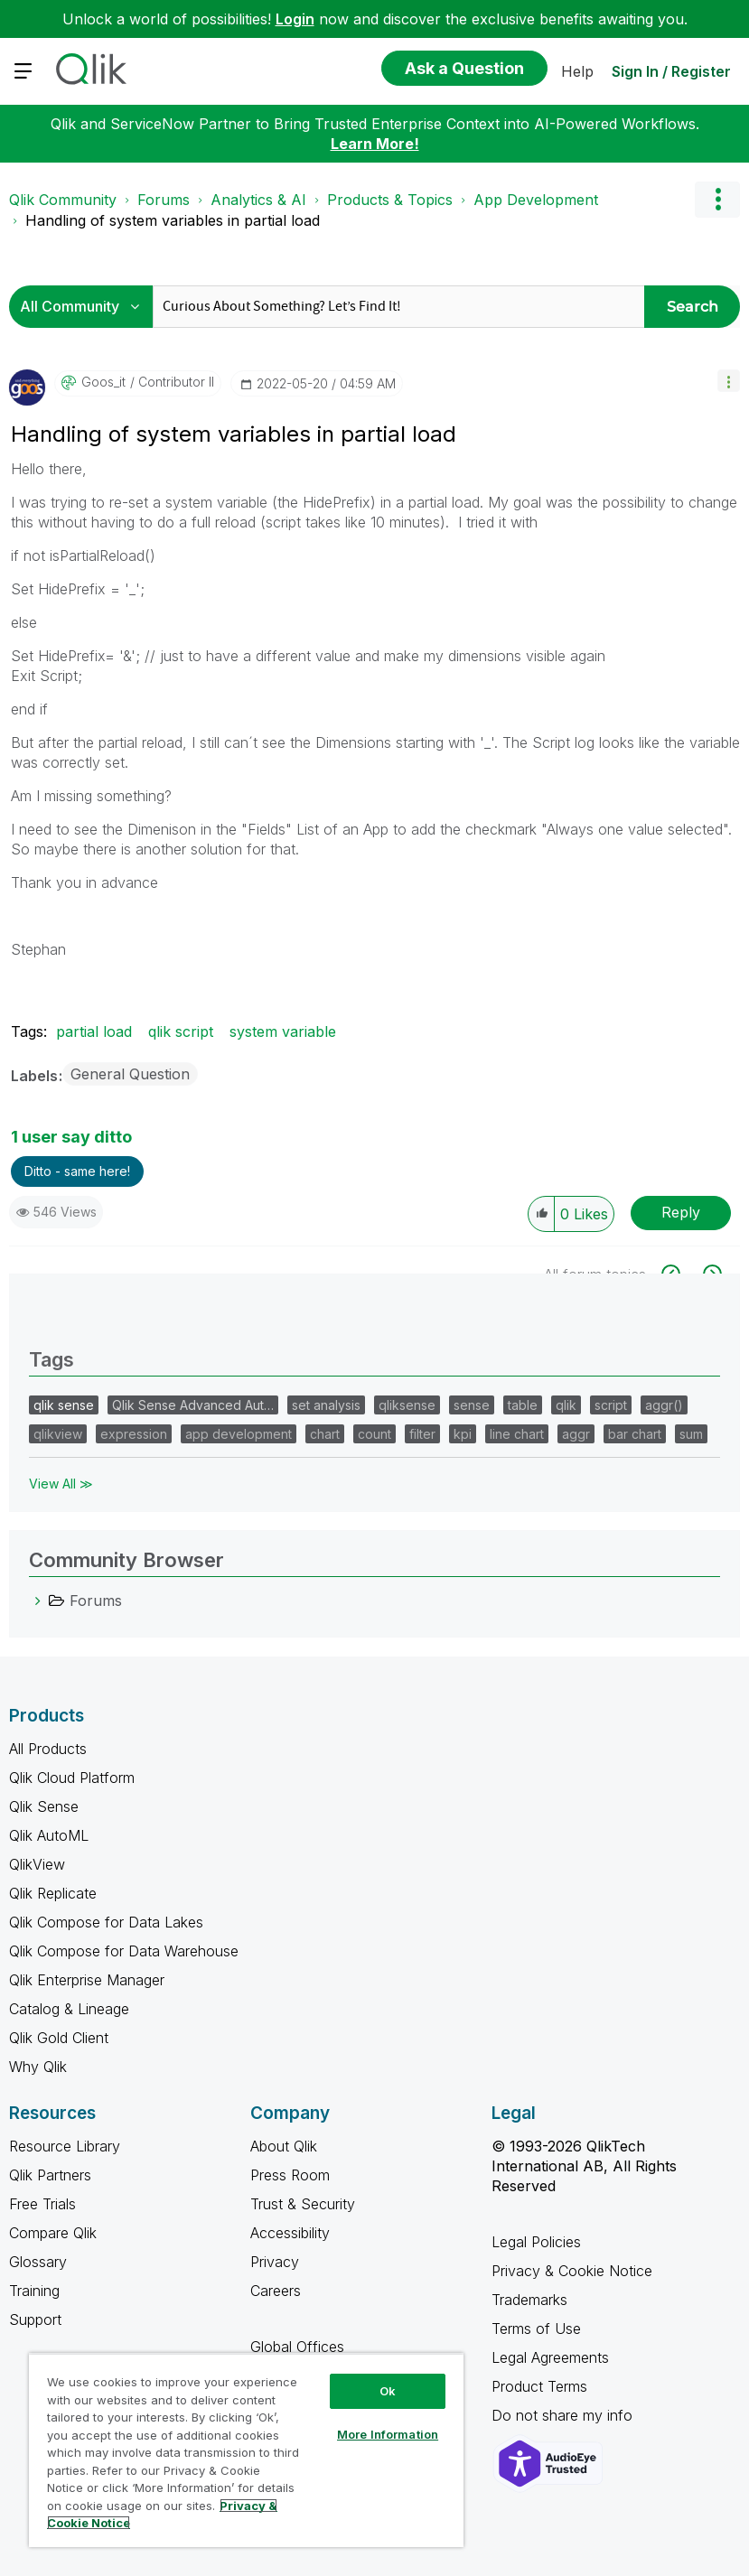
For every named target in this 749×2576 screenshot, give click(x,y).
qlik (566, 1405)
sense (472, 1405)
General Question (130, 1074)
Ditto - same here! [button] (77, 1171)
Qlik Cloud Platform (72, 1778)
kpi (463, 1434)
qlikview (57, 1434)
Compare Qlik (53, 2233)
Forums (163, 200)
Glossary (38, 2262)
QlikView (37, 1864)
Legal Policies (536, 2242)
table (523, 1405)
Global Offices (297, 2347)
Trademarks (529, 2300)
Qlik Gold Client (58, 2038)
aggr (576, 1434)
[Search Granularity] (85, 306)
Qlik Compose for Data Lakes (106, 1922)
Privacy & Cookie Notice (572, 2271)
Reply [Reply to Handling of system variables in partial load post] (680, 1212)
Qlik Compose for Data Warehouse (124, 1951)
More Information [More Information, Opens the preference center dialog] (387, 2434)
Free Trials (42, 2204)
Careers (275, 2291)
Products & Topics (390, 200)
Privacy (274, 2262)
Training (34, 2291)
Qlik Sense (44, 1806)
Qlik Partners (50, 2175)
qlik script (180, 1031)
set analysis (326, 1405)
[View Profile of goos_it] (103, 382)
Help (577, 71)
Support (35, 2319)
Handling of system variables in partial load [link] (172, 220)
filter (422, 1434)
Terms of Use (536, 2328)
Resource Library (64, 2146)
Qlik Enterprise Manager (86, 1980)
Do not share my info (564, 2415)
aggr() (664, 1405)
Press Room (290, 2175)
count (374, 1434)
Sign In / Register (671, 71)
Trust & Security (302, 2204)
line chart (517, 1434)
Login (295, 19)
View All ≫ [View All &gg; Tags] (61, 1483)
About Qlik (283, 2146)
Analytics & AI (258, 200)
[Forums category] (38, 1600)
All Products (48, 1749)
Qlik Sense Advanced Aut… (193, 1405)
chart (325, 1434)
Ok (387, 2391)
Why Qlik (38, 2067)
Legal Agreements (550, 2357)
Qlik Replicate (53, 1893)
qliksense (407, 1405)
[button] (728, 380)
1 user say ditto (71, 1136)
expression (133, 1434)
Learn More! (375, 144)
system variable (282, 1031)
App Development (535, 200)
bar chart (634, 1434)
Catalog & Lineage (69, 2009)
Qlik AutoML (49, 1835)
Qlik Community (63, 200)
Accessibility (290, 2233)
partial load (94, 1031)
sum (691, 1434)
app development (238, 1434)
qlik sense (63, 1405)
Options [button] (717, 200)
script (611, 1405)
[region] (246, 2450)
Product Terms (539, 2386)
